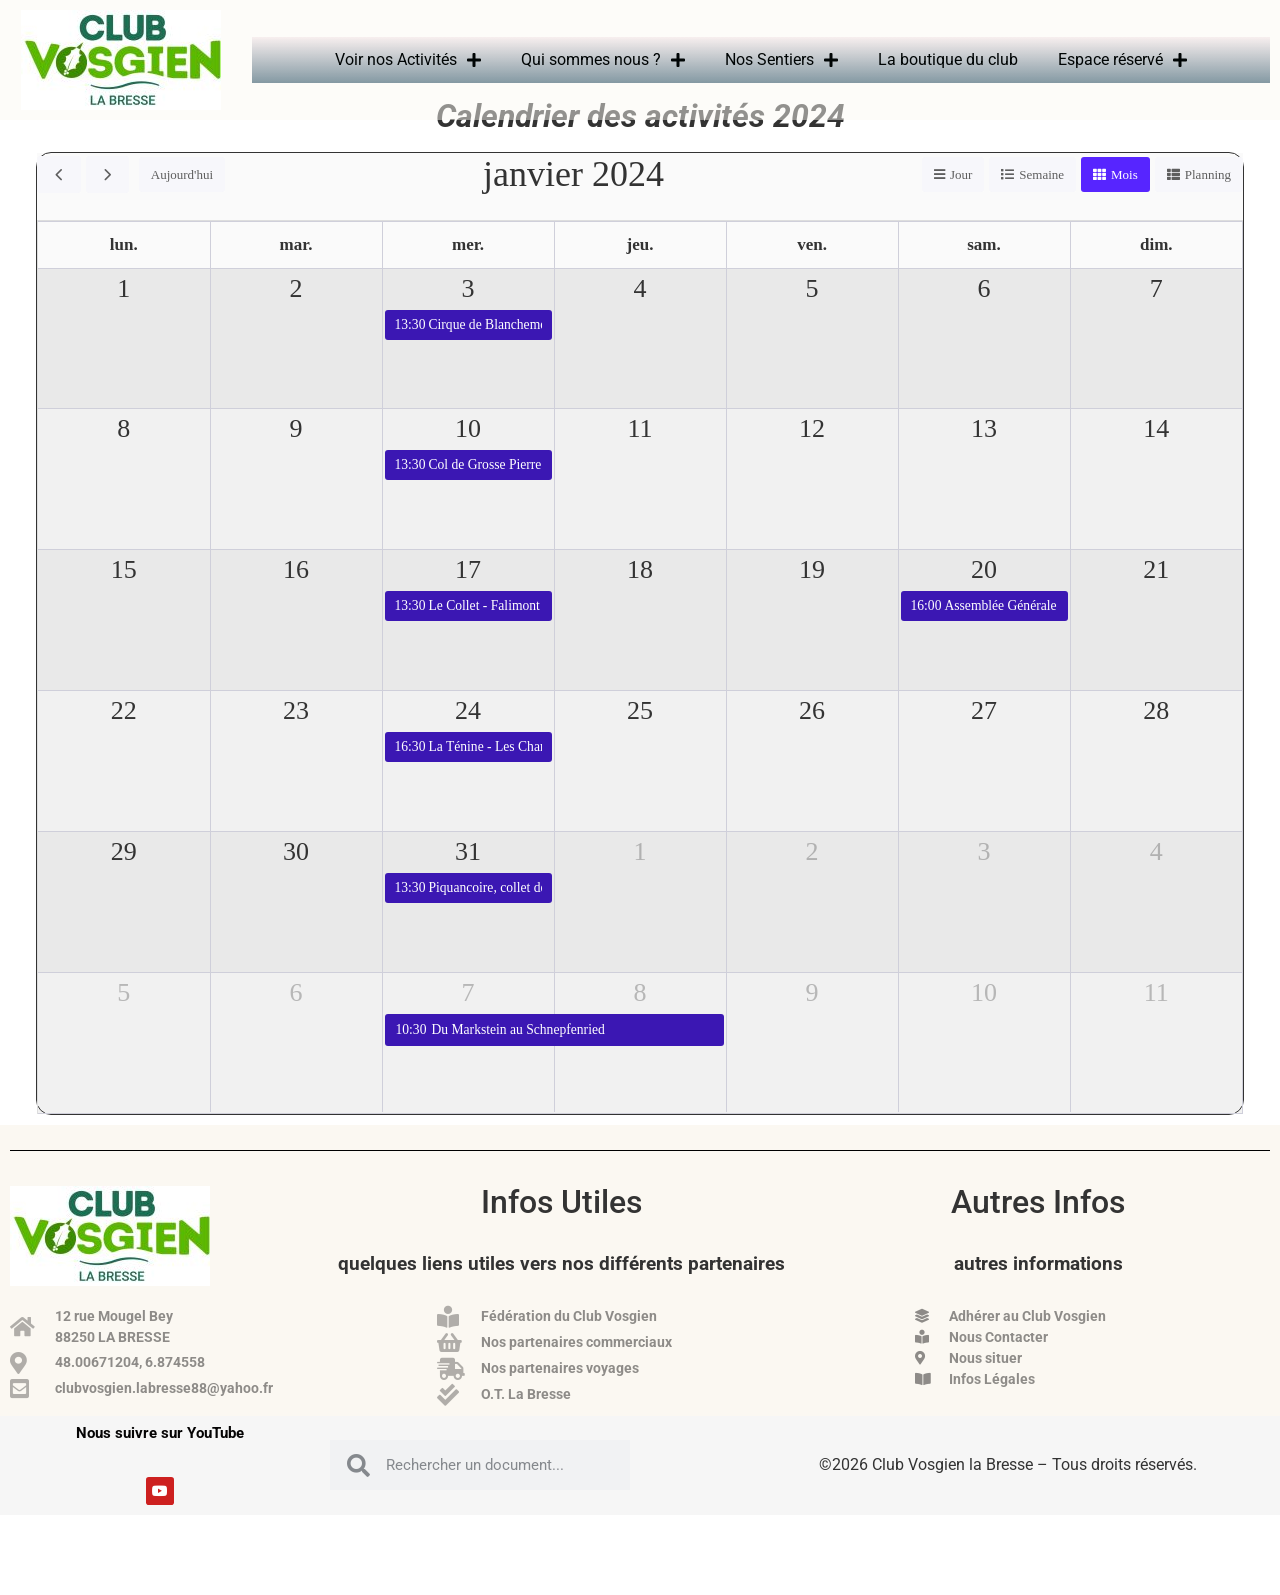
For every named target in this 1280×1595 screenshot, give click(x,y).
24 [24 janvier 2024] (468, 740)
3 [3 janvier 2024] (468, 318)
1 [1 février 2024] (640, 881)
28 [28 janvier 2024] (1156, 740)
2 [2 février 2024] (812, 881)
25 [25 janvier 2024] (640, 740)
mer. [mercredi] (468, 274)
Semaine (1041, 204)
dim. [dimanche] (1156, 274)
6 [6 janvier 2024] (984, 318)
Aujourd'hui (182, 204)
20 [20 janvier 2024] (984, 599)
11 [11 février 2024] (1156, 1022)
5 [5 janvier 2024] (812, 318)
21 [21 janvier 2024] (1156, 599)
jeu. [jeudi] (640, 274)
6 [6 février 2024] (296, 1022)
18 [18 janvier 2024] (640, 599)
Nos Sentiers (781, 60)
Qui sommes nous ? (603, 60)
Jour (961, 204)
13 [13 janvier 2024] (984, 458)
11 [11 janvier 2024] (639, 458)
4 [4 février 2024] (1156, 881)
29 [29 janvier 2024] (124, 881)
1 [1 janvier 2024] (123, 318)
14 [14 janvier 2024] (1156, 458)
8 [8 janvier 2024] (123, 458)
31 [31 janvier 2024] (468, 881)
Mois (1124, 204)
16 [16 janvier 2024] (296, 599)
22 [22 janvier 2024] (124, 740)
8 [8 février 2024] (640, 1022)
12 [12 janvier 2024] (812, 458)
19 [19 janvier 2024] (812, 599)
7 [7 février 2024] (468, 1022)
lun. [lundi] (124, 274)
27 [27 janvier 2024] (984, 740)
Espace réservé (1122, 60)
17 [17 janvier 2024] (468, 599)
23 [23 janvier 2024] (296, 740)
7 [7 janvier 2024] (1156, 318)
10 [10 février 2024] (984, 1022)
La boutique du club (948, 59)
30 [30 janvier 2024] (296, 881)
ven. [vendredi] (812, 274)
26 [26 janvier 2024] (812, 740)
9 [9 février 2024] (812, 1022)
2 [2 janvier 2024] (296, 318)
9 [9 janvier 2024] (296, 458)
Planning (1208, 204)
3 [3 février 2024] (984, 881)
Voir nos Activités (408, 60)
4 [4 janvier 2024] (640, 318)
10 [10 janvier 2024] (468, 458)
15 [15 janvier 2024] (124, 599)
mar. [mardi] (296, 274)
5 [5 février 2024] (123, 1022)
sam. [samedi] (984, 274)
